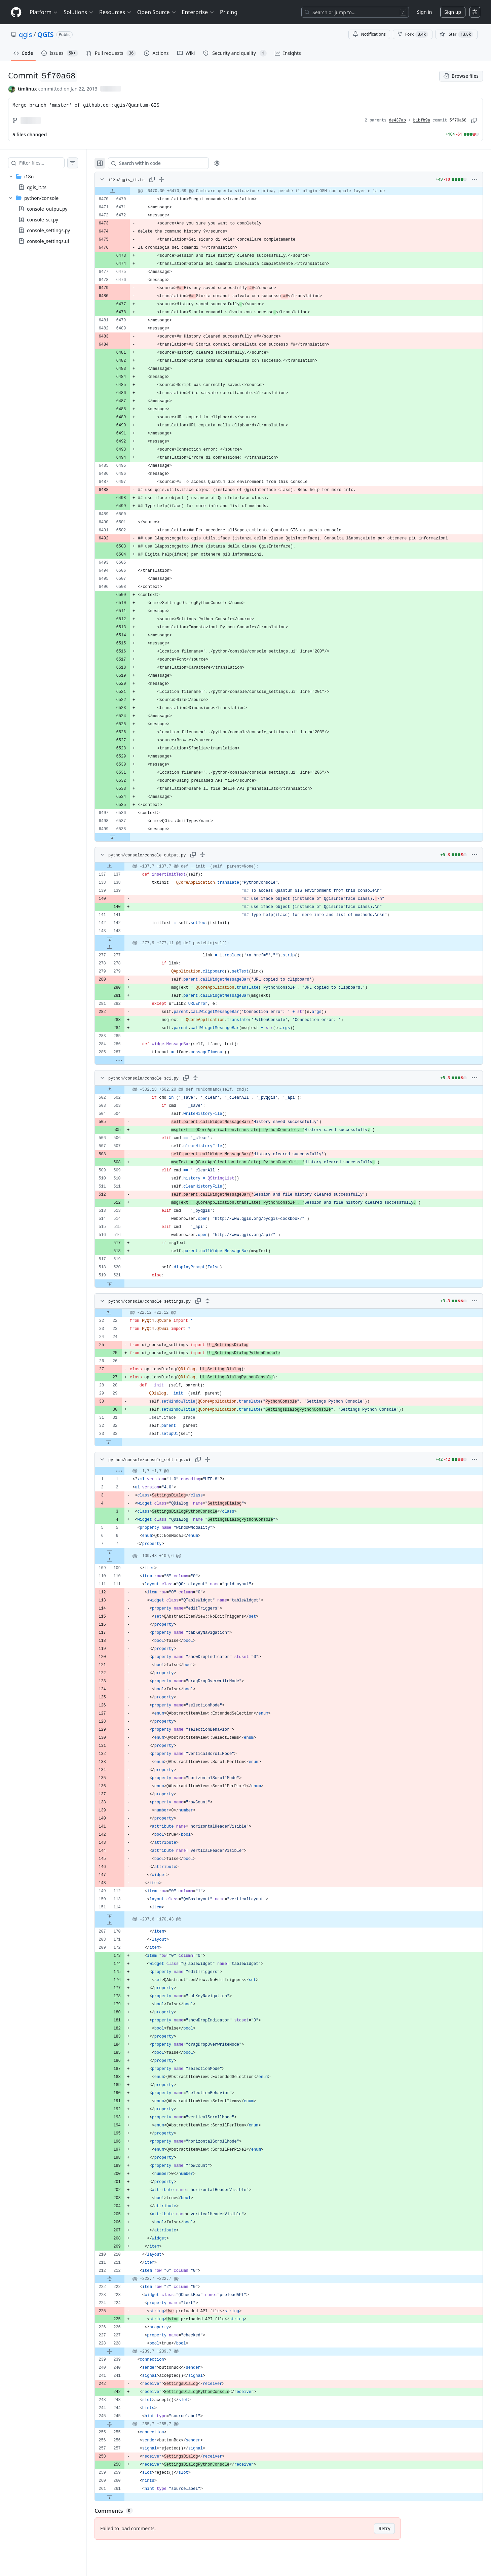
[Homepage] (16, 12)
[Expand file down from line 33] (121, 1442)
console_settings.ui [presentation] (48, 241)
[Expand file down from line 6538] (125, 837)
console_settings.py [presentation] (48, 230)
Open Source (157, 12)
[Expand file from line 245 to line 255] (123, 2424)
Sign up (453, 12)
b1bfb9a (421, 120)
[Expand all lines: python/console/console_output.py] (216, 854)
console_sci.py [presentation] (42, 219)
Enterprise (198, 12)
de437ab (397, 120)
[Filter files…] (48, 163)
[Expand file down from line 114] (123, 1915)
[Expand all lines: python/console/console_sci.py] (209, 1078)
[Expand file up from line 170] (123, 1923)
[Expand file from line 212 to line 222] (123, 2279)
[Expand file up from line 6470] (125, 191)
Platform (44, 12)
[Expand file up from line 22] (121, 1313)
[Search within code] (169, 163)
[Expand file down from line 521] (123, 1283)
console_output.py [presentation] (47, 209)
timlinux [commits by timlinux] (27, 88)
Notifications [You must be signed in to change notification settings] (369, 34)
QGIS (45, 34)
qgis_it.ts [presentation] (36, 187)
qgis (25, 34)
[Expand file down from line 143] (123, 939)
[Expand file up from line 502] (123, 1090)
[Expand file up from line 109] (123, 1560)
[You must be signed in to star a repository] (456, 34)
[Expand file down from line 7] (123, 1552)
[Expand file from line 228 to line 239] (123, 2352)
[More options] (474, 179)
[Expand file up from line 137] (123, 866)
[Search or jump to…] (355, 12)
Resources (115, 12)
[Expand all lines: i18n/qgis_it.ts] (175, 179)
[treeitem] (49, 181)
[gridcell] (295, 191)
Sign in (424, 12)
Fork (412, 34)
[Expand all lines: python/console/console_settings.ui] (221, 1459)
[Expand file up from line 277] (123, 947)
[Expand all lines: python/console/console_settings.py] (221, 1301)
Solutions (79, 12)
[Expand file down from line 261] (123, 2497)
